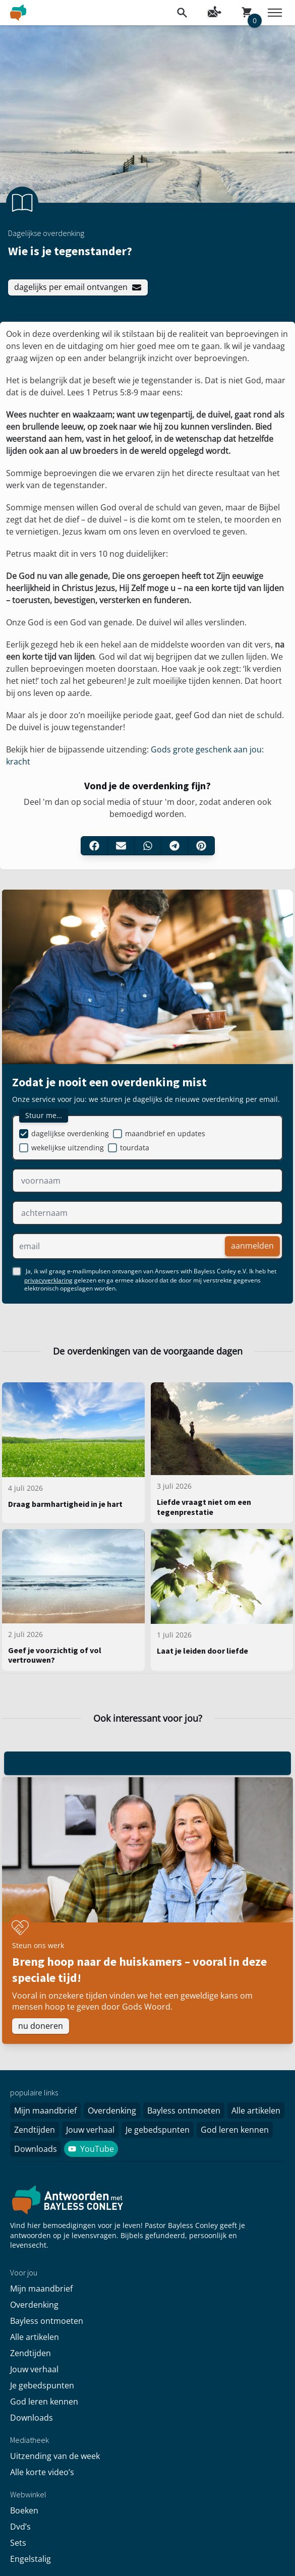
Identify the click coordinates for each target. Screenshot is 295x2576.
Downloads (35, 2148)
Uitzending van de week (55, 2456)
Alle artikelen (255, 2110)
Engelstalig (30, 2558)
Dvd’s (20, 2526)
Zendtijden (34, 2129)
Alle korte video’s (42, 2472)
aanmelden (252, 1245)
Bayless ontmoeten (183, 2110)
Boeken (24, 2510)
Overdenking (112, 2110)
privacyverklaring (48, 1280)
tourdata (134, 1147)
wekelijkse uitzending (67, 1147)
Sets (18, 2542)
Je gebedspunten (158, 2129)
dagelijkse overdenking (70, 1133)
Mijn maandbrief (45, 2110)
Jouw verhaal (90, 2129)
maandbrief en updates (165, 1133)
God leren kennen (235, 2129)
